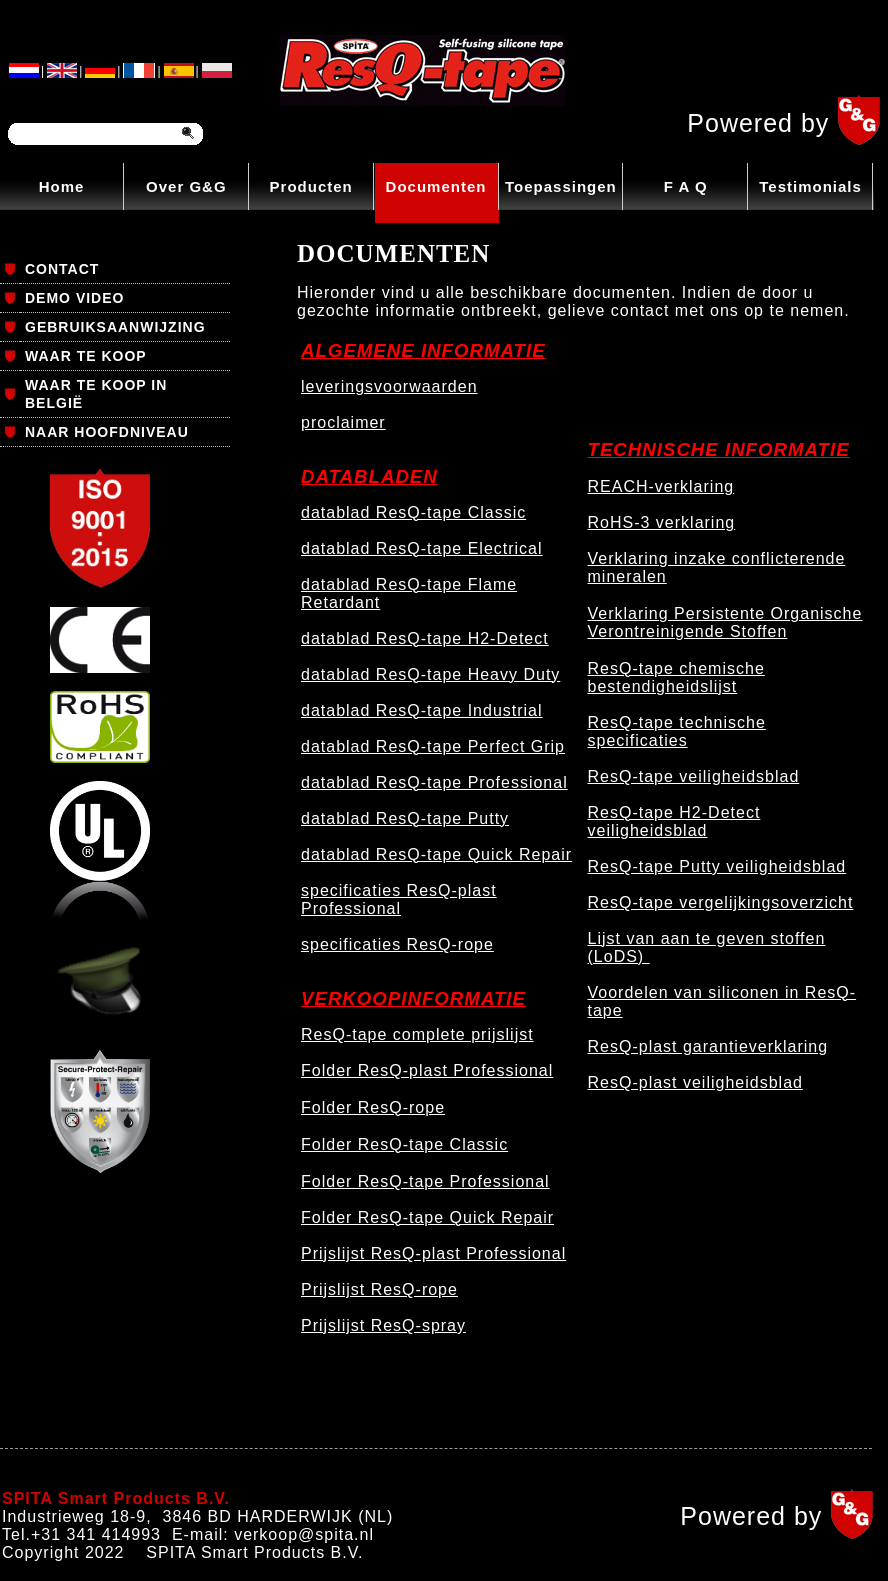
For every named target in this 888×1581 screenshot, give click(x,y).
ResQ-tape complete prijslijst (417, 1034)
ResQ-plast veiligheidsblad (695, 1082)
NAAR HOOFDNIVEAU (107, 432)
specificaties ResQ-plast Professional (399, 899)
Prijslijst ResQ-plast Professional (433, 1253)
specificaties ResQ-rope (397, 944)
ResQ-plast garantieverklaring (708, 1046)
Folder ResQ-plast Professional (427, 1070)
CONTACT (62, 269)
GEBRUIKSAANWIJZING (115, 327)
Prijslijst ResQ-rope (379, 1289)
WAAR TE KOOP (86, 356)
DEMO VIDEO (74, 298)
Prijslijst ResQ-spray (383, 1325)
